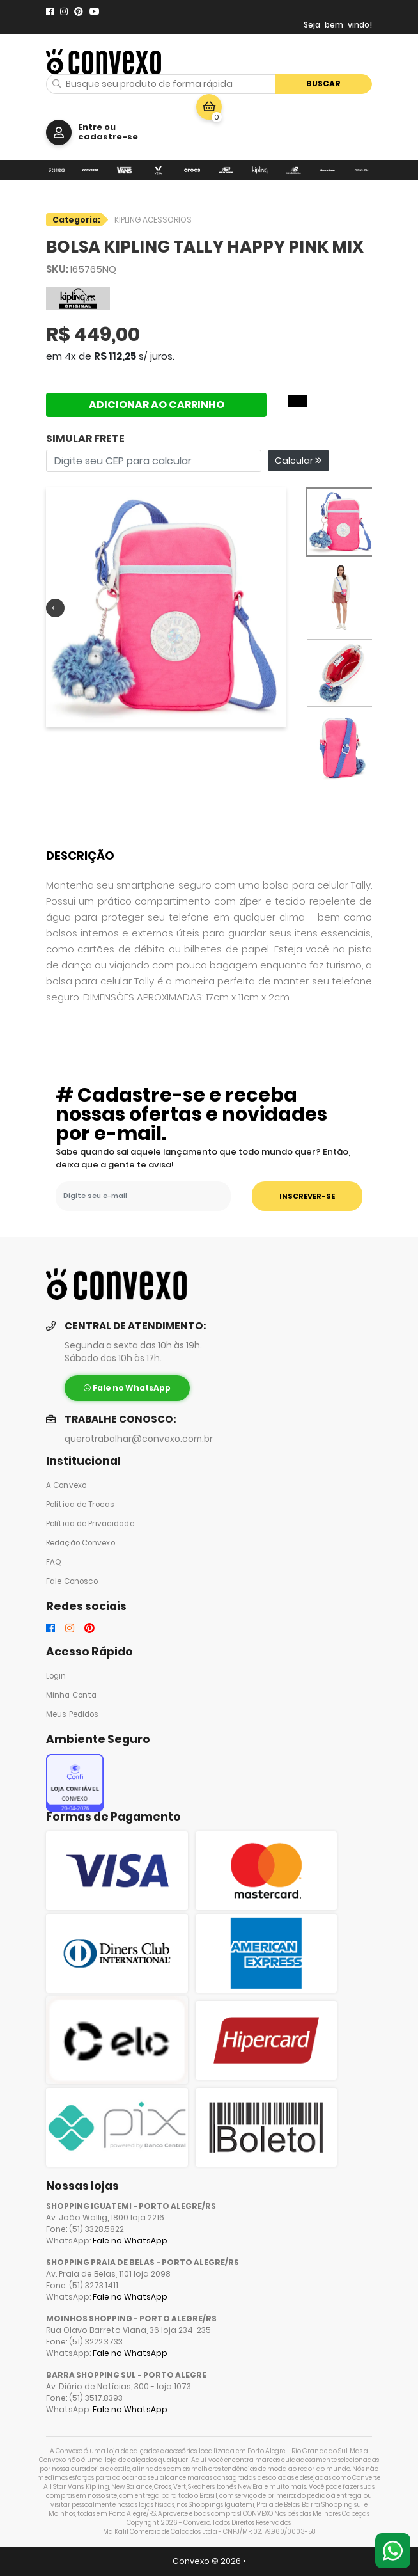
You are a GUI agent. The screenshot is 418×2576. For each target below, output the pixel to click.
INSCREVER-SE (307, 1196)
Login (56, 1676)
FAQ (53, 1562)
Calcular (298, 460)
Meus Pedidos (72, 1714)
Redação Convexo (80, 1543)
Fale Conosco (72, 1581)
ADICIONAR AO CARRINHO (156, 404)
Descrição (80, 856)
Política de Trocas (80, 1504)
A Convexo (66, 1485)
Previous (52, 607)
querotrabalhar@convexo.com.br (139, 1439)
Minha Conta (71, 1695)
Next (274, 607)
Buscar (323, 83)
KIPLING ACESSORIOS (153, 219)
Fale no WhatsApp (130, 2240)
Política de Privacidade (90, 1524)
